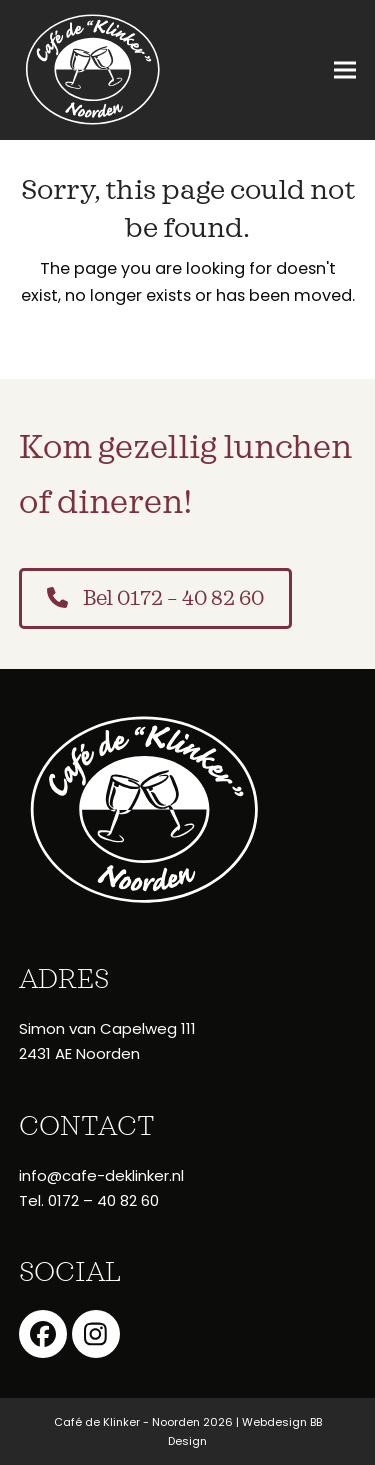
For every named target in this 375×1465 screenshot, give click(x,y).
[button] (345, 70)
